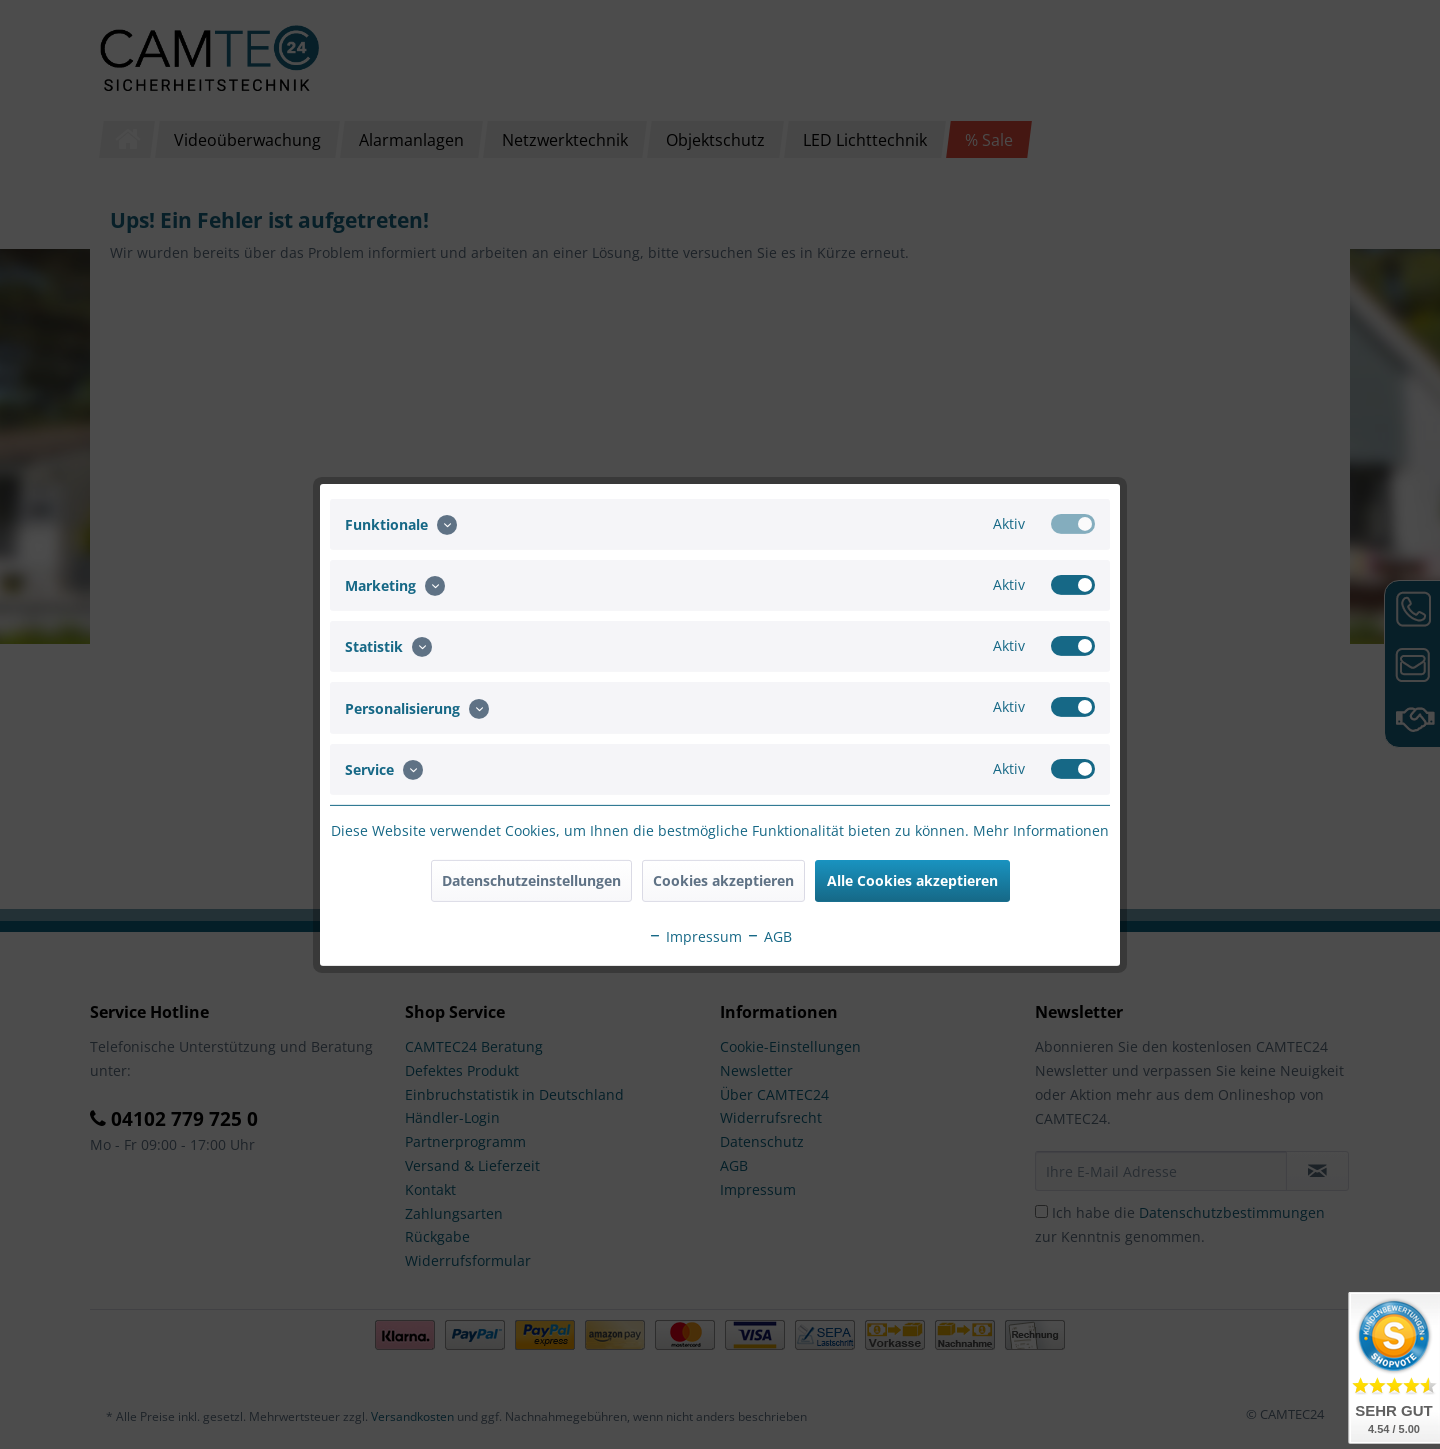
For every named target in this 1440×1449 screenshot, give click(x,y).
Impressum (695, 936)
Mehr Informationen (1041, 830)
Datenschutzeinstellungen (531, 880)
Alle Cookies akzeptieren (912, 880)
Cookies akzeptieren (723, 880)
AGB (769, 936)
